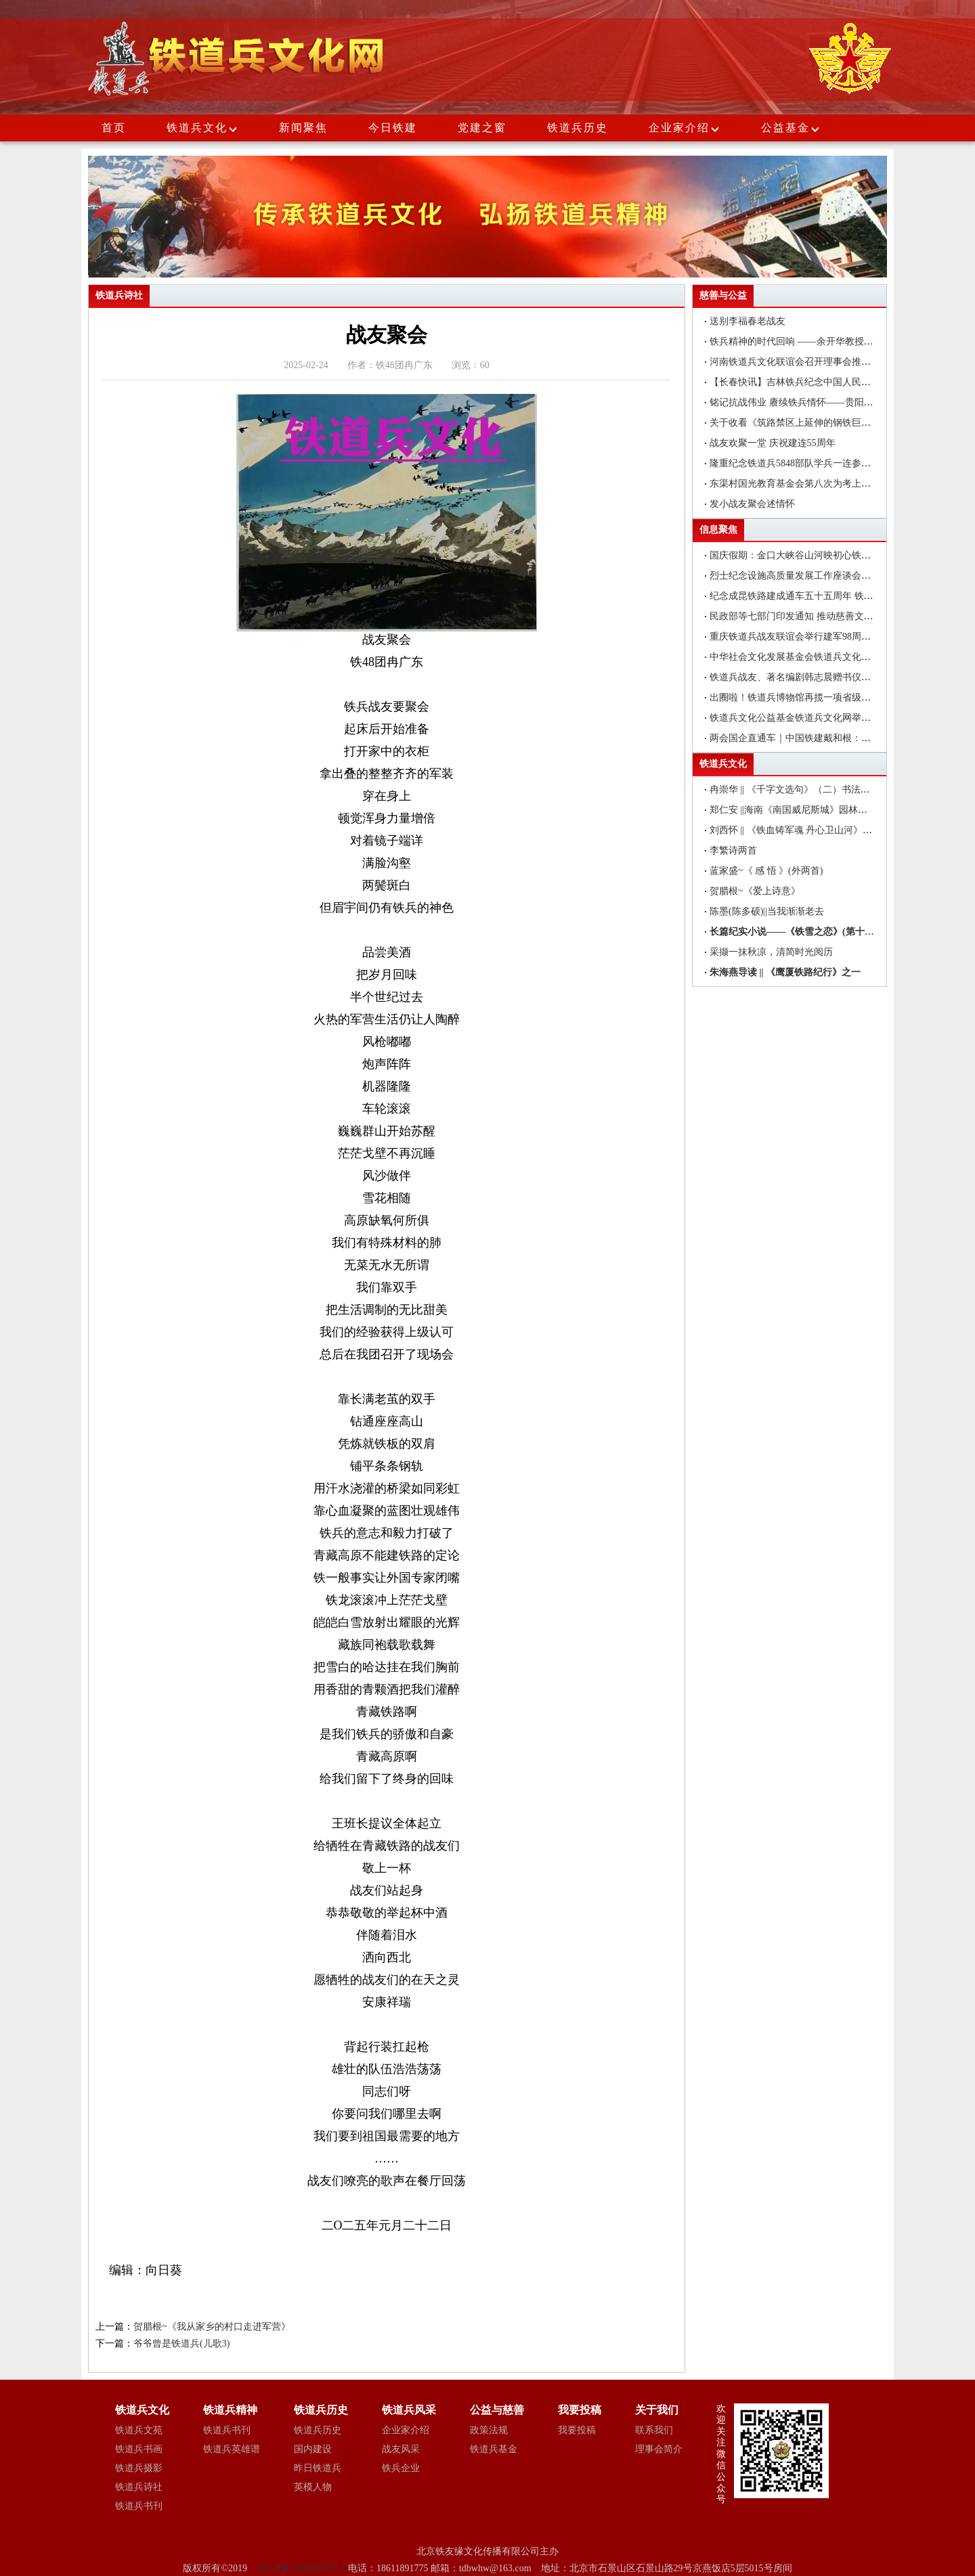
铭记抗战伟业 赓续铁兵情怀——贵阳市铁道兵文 (810, 402)
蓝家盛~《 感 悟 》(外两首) (766, 871)
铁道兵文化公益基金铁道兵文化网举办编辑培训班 (814, 718)
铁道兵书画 (138, 2449)
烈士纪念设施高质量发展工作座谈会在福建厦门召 (814, 576)
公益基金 (791, 127)
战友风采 (401, 2449)
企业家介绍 (684, 127)
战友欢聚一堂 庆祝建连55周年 (773, 443)
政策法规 (489, 2430)
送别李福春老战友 (747, 321)
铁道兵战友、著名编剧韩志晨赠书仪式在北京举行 (814, 677)
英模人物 (313, 2487)
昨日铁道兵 (317, 2468)
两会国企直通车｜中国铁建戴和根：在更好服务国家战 (823, 738)
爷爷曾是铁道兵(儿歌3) (181, 2343)
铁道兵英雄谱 (231, 2449)
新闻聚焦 (303, 127)
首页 (114, 127)
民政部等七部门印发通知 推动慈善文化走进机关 (810, 616)
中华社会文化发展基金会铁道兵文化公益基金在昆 (814, 657)
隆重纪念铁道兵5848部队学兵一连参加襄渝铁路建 (814, 463)
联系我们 (654, 2430)
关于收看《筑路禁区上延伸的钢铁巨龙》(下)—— (812, 423)
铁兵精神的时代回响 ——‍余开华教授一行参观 (806, 341)
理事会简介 (658, 2449)
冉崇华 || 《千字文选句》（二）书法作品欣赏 (804, 789)
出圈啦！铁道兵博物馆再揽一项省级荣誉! (797, 697)
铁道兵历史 (577, 127)
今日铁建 (392, 127)
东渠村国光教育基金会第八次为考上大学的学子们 (814, 484)
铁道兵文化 (197, 127)
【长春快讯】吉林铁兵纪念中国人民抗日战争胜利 (814, 382)
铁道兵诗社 (138, 2487)
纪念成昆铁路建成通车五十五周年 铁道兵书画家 (810, 596)
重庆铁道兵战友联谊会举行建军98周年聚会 (800, 636)
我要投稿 (577, 2430)
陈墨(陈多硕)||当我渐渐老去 (767, 911)
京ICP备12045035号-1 (302, 2568)
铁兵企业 (401, 2468)
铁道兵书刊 (138, 2506)
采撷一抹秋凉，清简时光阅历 (771, 952)
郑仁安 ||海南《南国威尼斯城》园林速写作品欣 (807, 810)
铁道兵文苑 (138, 2430)
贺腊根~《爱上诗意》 (755, 891)
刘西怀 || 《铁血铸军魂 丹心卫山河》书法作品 (805, 830)
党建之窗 (482, 127)
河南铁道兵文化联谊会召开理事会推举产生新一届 (814, 362)
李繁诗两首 (733, 850)
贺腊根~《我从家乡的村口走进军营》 (211, 2327)
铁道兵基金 (493, 2449)
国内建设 (313, 2449)
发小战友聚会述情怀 (752, 504)
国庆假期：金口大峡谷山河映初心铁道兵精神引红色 (819, 555)
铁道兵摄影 (138, 2468)
